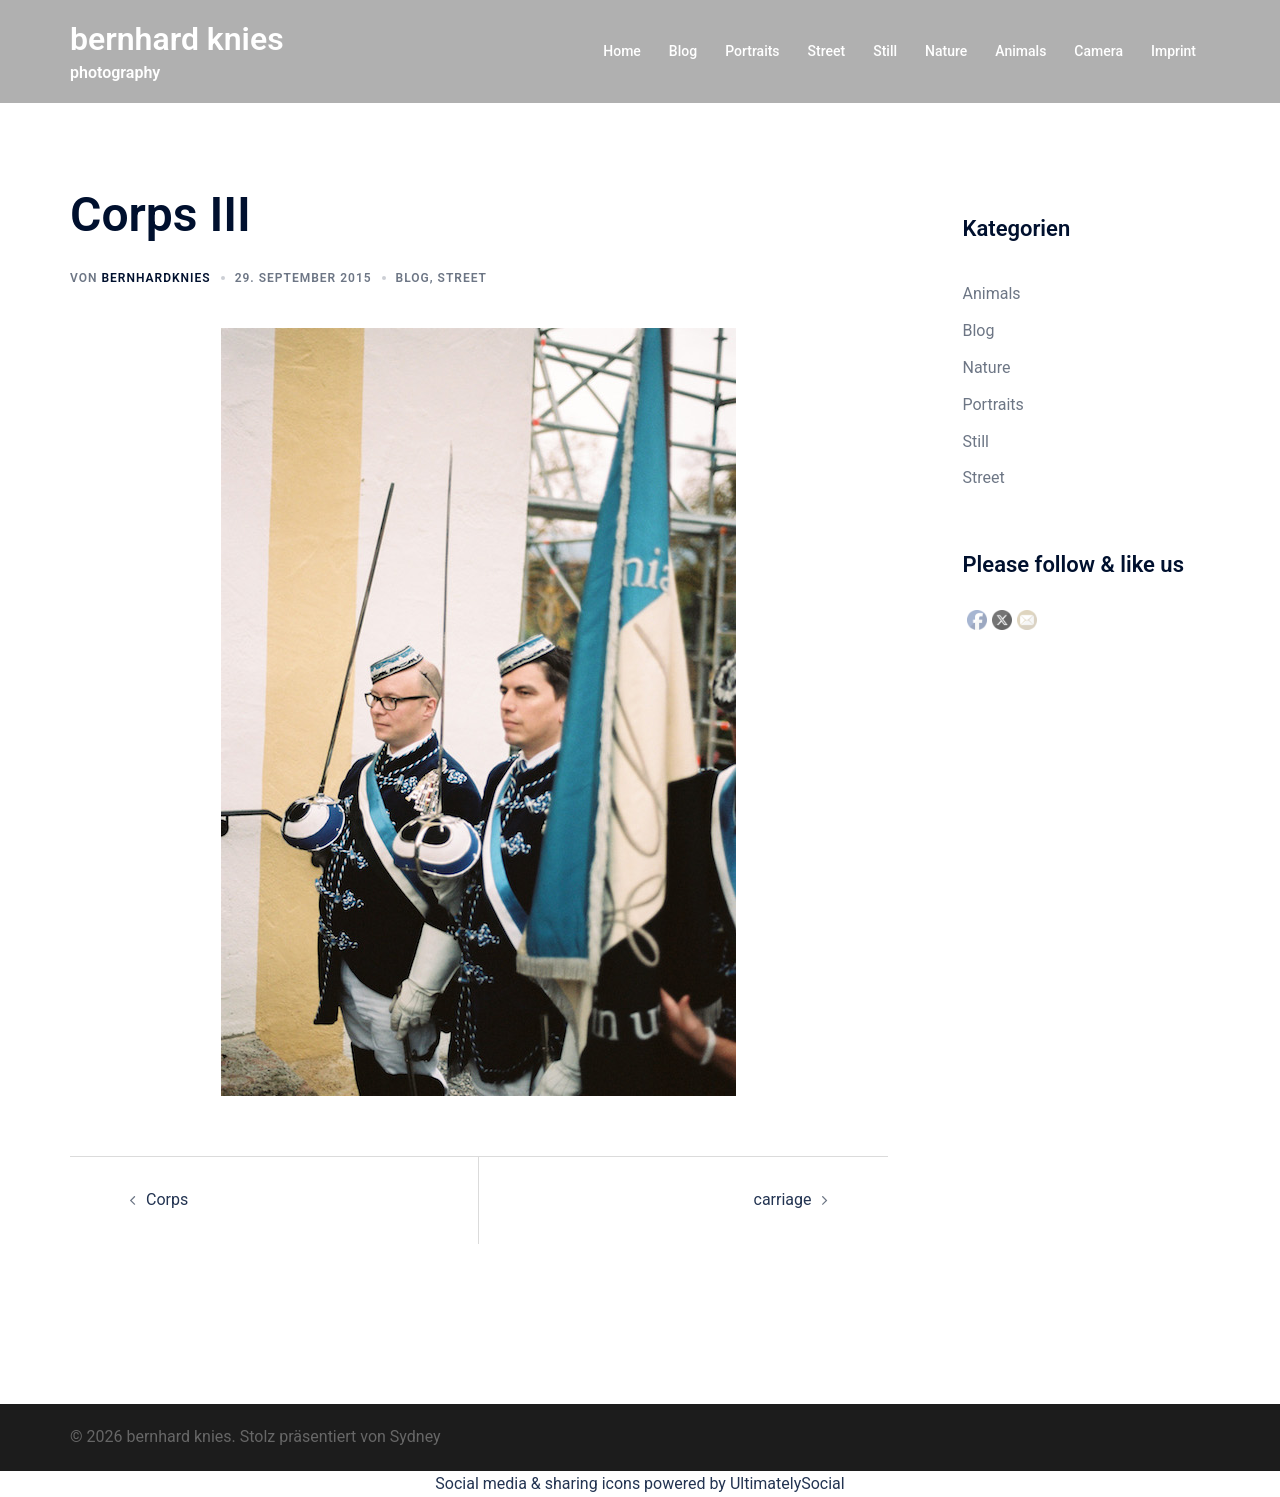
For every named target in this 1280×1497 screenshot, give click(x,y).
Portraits (752, 51)
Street (827, 51)
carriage (783, 1199)
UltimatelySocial (787, 1483)
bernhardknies (155, 278)
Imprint (1173, 51)
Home (622, 51)
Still (885, 51)
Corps (167, 1199)
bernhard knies (177, 39)
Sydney (415, 1436)
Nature (946, 51)
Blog (683, 51)
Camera (1098, 51)
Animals (1020, 51)
